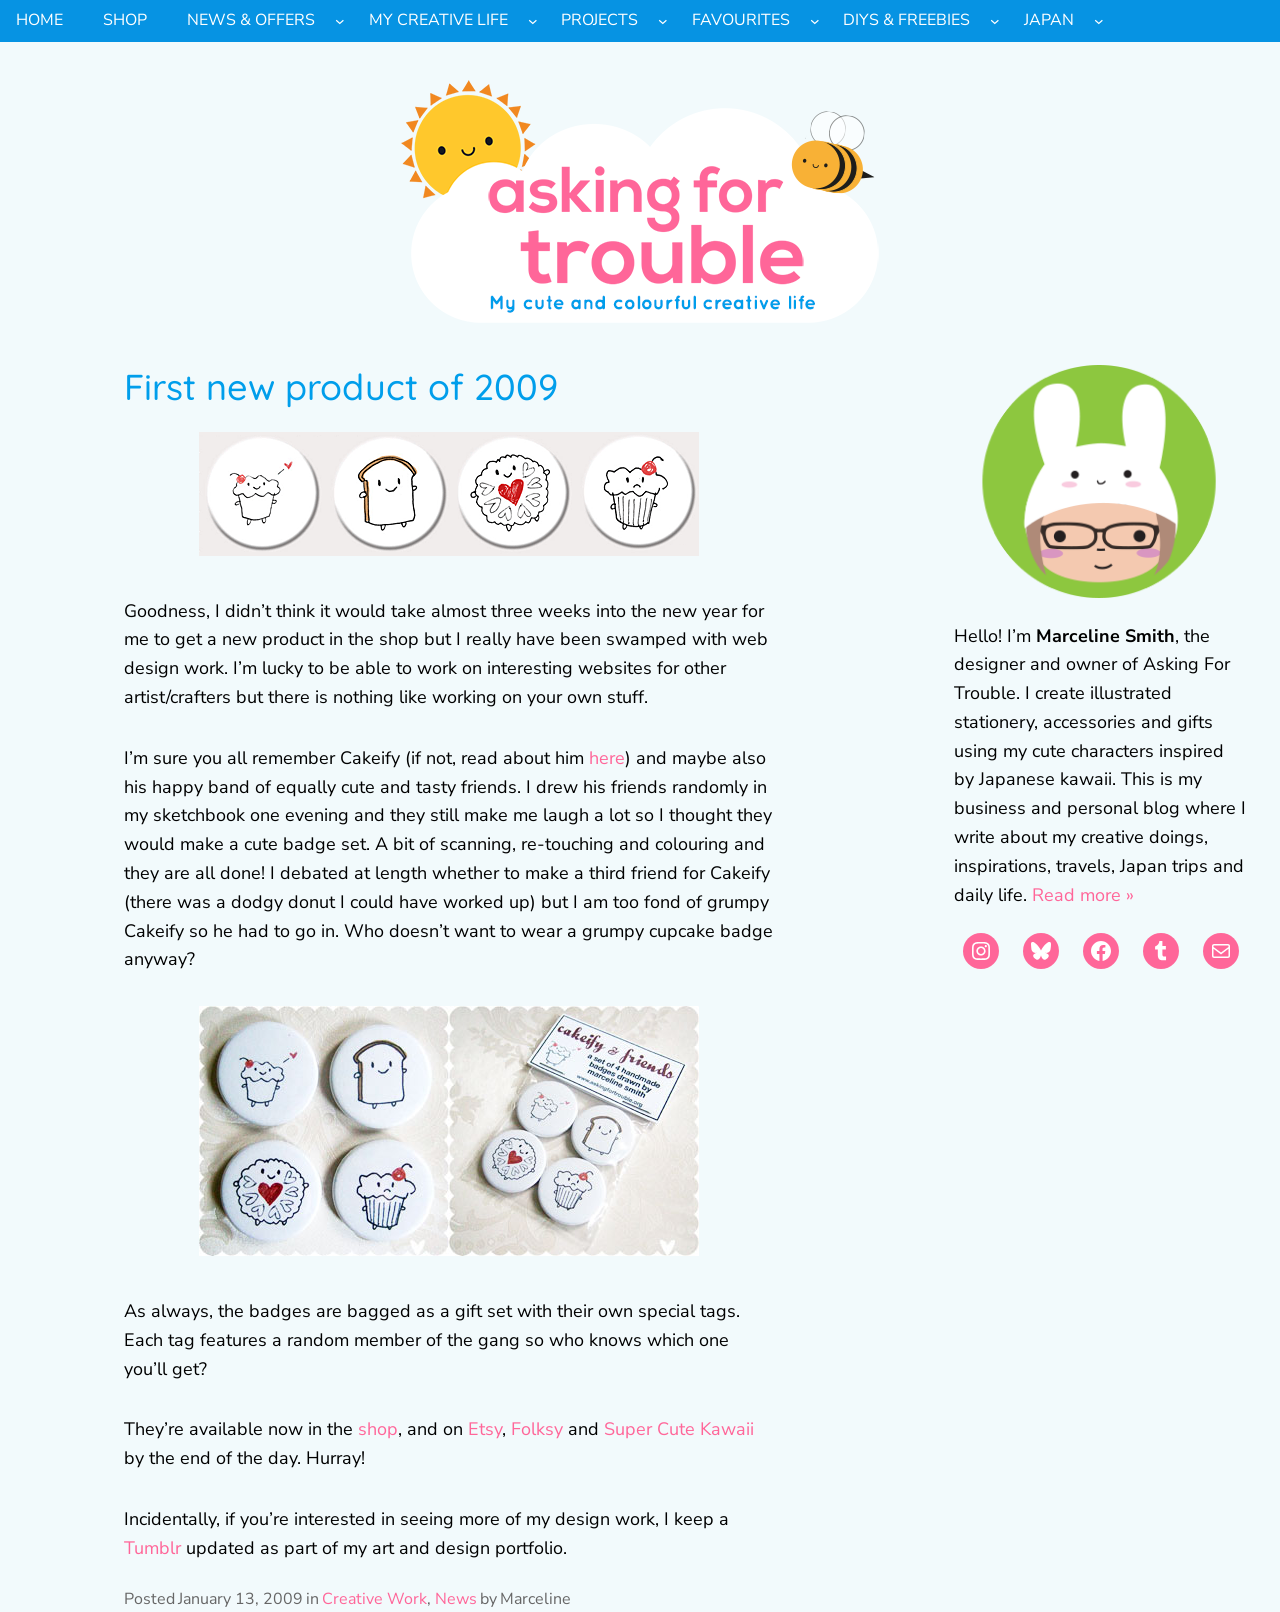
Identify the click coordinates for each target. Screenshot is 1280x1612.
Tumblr (152, 1548)
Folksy (537, 1429)
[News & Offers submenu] (340, 21)
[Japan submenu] (1099, 21)
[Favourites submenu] (815, 21)
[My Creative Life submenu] (533, 21)
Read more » (1083, 895)
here (607, 758)
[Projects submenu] (663, 21)
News (456, 1599)
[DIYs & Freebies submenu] (995, 21)
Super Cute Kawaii (679, 1429)
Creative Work (374, 1599)
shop (378, 1429)
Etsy (485, 1429)
